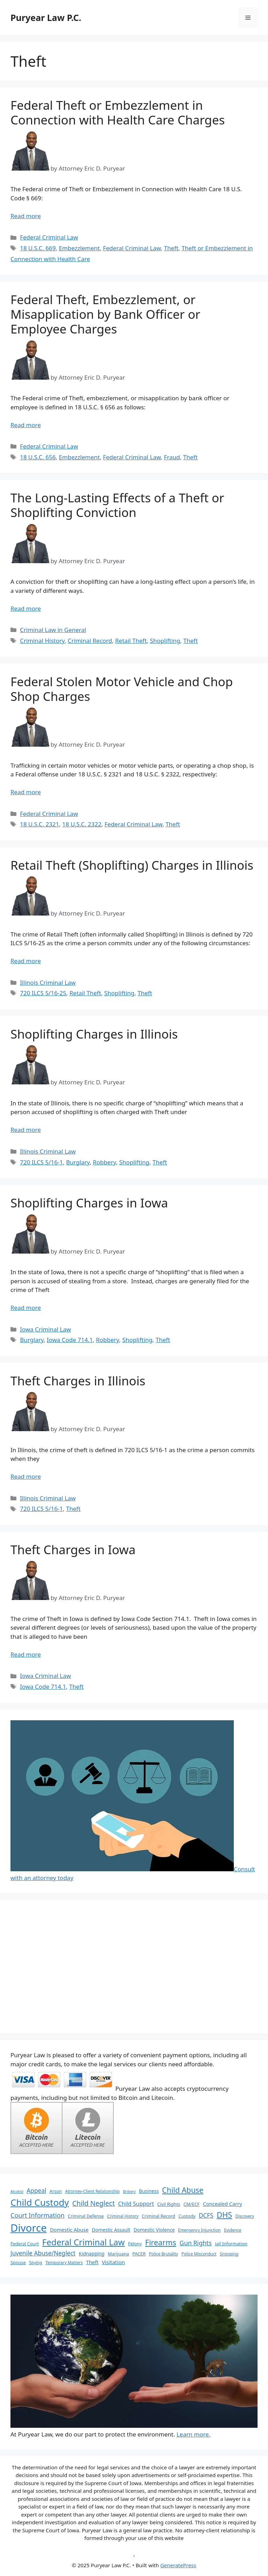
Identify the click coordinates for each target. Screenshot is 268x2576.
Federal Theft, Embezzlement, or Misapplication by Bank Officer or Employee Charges (105, 314)
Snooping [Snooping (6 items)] (229, 2253)
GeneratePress (178, 2565)
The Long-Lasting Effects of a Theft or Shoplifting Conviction (117, 505)
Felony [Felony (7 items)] (135, 2243)
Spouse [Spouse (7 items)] (18, 2262)
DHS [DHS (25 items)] (224, 2215)
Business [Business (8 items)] (149, 2191)
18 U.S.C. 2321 (39, 824)
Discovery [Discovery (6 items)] (245, 2216)
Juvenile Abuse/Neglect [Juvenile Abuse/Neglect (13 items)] (42, 2253)
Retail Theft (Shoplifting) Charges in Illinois (131, 865)
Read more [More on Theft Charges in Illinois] (25, 1476)
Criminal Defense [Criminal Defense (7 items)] (86, 2216)
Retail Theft (131, 641)
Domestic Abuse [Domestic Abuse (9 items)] (69, 2229)
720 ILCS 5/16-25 (43, 993)
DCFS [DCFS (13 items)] (206, 2215)
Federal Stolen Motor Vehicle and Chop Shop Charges (121, 688)
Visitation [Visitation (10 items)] (113, 2262)
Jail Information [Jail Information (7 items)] (231, 2243)
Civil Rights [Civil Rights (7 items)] (168, 2204)
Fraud (172, 457)
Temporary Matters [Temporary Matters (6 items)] (64, 2262)
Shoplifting (165, 641)
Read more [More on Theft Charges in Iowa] (25, 1654)
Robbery (104, 1162)
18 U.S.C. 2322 (81, 824)
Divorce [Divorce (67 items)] (28, 2228)
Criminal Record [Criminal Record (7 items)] (158, 2216)
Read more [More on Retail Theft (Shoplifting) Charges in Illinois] (25, 961)
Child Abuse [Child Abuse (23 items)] (182, 2190)
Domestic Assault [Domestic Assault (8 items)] (111, 2229)
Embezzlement (79, 248)
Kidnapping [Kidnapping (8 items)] (92, 2253)
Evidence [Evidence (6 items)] (232, 2230)
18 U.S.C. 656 (37, 457)
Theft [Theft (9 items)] (92, 2262)
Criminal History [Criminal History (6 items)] (123, 2216)
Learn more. (193, 2434)
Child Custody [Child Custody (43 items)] (39, 2202)
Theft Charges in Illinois (78, 1380)
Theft (171, 248)
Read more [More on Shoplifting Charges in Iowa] (25, 1308)
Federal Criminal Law (49, 237)
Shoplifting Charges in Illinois (94, 1034)
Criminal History (42, 641)
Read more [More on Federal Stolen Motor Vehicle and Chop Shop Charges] (25, 792)
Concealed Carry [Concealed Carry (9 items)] (222, 2203)
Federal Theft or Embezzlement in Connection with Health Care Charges (117, 112)
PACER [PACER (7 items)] (139, 2254)
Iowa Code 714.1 (70, 1340)
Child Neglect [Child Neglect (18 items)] (93, 2203)
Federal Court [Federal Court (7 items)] (24, 2243)
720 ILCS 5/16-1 (41, 1162)
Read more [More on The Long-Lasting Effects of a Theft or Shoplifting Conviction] (25, 608)
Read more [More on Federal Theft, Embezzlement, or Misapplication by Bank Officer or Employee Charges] (25, 425)
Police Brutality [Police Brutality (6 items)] (163, 2253)
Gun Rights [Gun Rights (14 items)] (196, 2243)
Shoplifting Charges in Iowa (89, 1202)
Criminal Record (90, 641)
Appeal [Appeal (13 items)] (36, 2191)
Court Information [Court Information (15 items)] (37, 2215)
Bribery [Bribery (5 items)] (129, 2191)
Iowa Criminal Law (45, 1329)
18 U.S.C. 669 (37, 248)
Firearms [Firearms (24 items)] (160, 2242)
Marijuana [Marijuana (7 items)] (118, 2254)
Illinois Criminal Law (48, 982)
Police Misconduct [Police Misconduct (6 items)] (199, 2253)
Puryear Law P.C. (45, 17)
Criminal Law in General (53, 630)
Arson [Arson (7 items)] (56, 2191)
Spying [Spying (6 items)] (35, 2262)
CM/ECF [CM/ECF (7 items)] (192, 2204)
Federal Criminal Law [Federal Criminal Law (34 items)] (83, 2242)
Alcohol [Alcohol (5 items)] (16, 2191)
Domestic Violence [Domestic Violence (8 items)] (154, 2229)
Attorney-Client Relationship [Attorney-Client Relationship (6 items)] (92, 2191)
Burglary (78, 1162)
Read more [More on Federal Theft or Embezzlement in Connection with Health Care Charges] (25, 216)
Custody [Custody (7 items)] (186, 2216)
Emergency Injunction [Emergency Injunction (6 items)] (199, 2230)
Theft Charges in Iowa (72, 1549)
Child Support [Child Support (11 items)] (136, 2204)
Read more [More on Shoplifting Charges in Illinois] (25, 1130)
